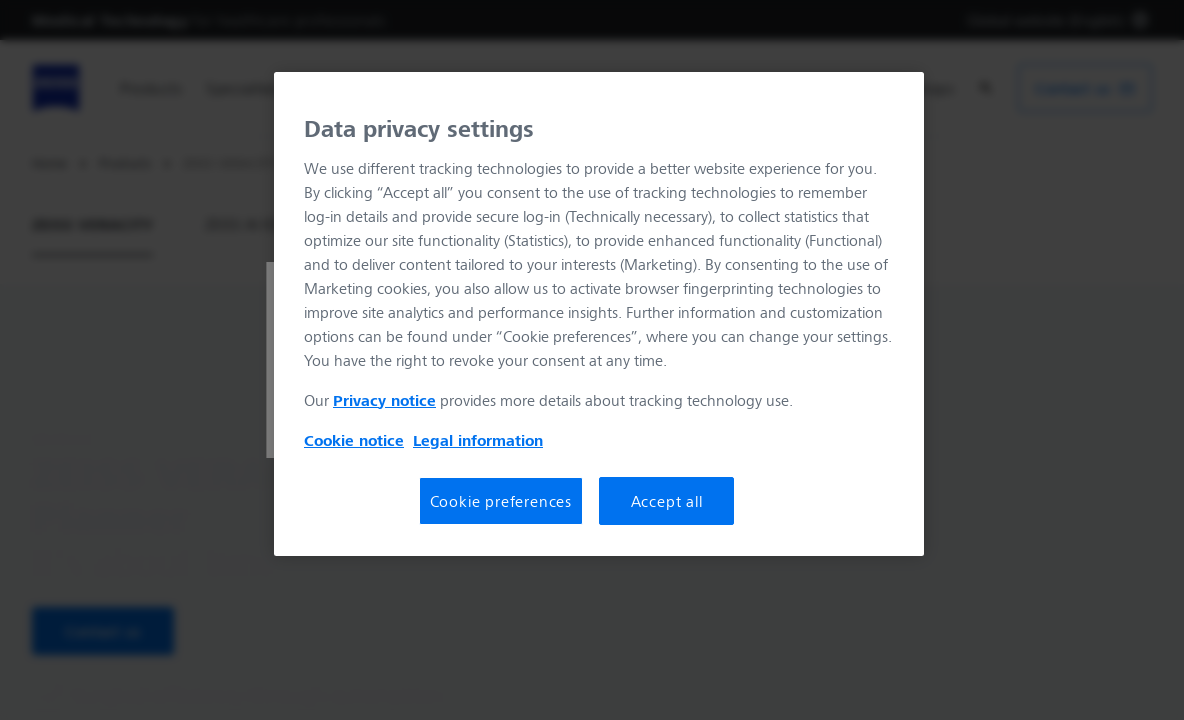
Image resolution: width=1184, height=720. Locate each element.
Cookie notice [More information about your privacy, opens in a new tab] (354, 440)
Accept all (667, 501)
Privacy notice (384, 400)
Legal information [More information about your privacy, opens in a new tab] (478, 440)
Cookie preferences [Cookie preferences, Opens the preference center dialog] (501, 501)
